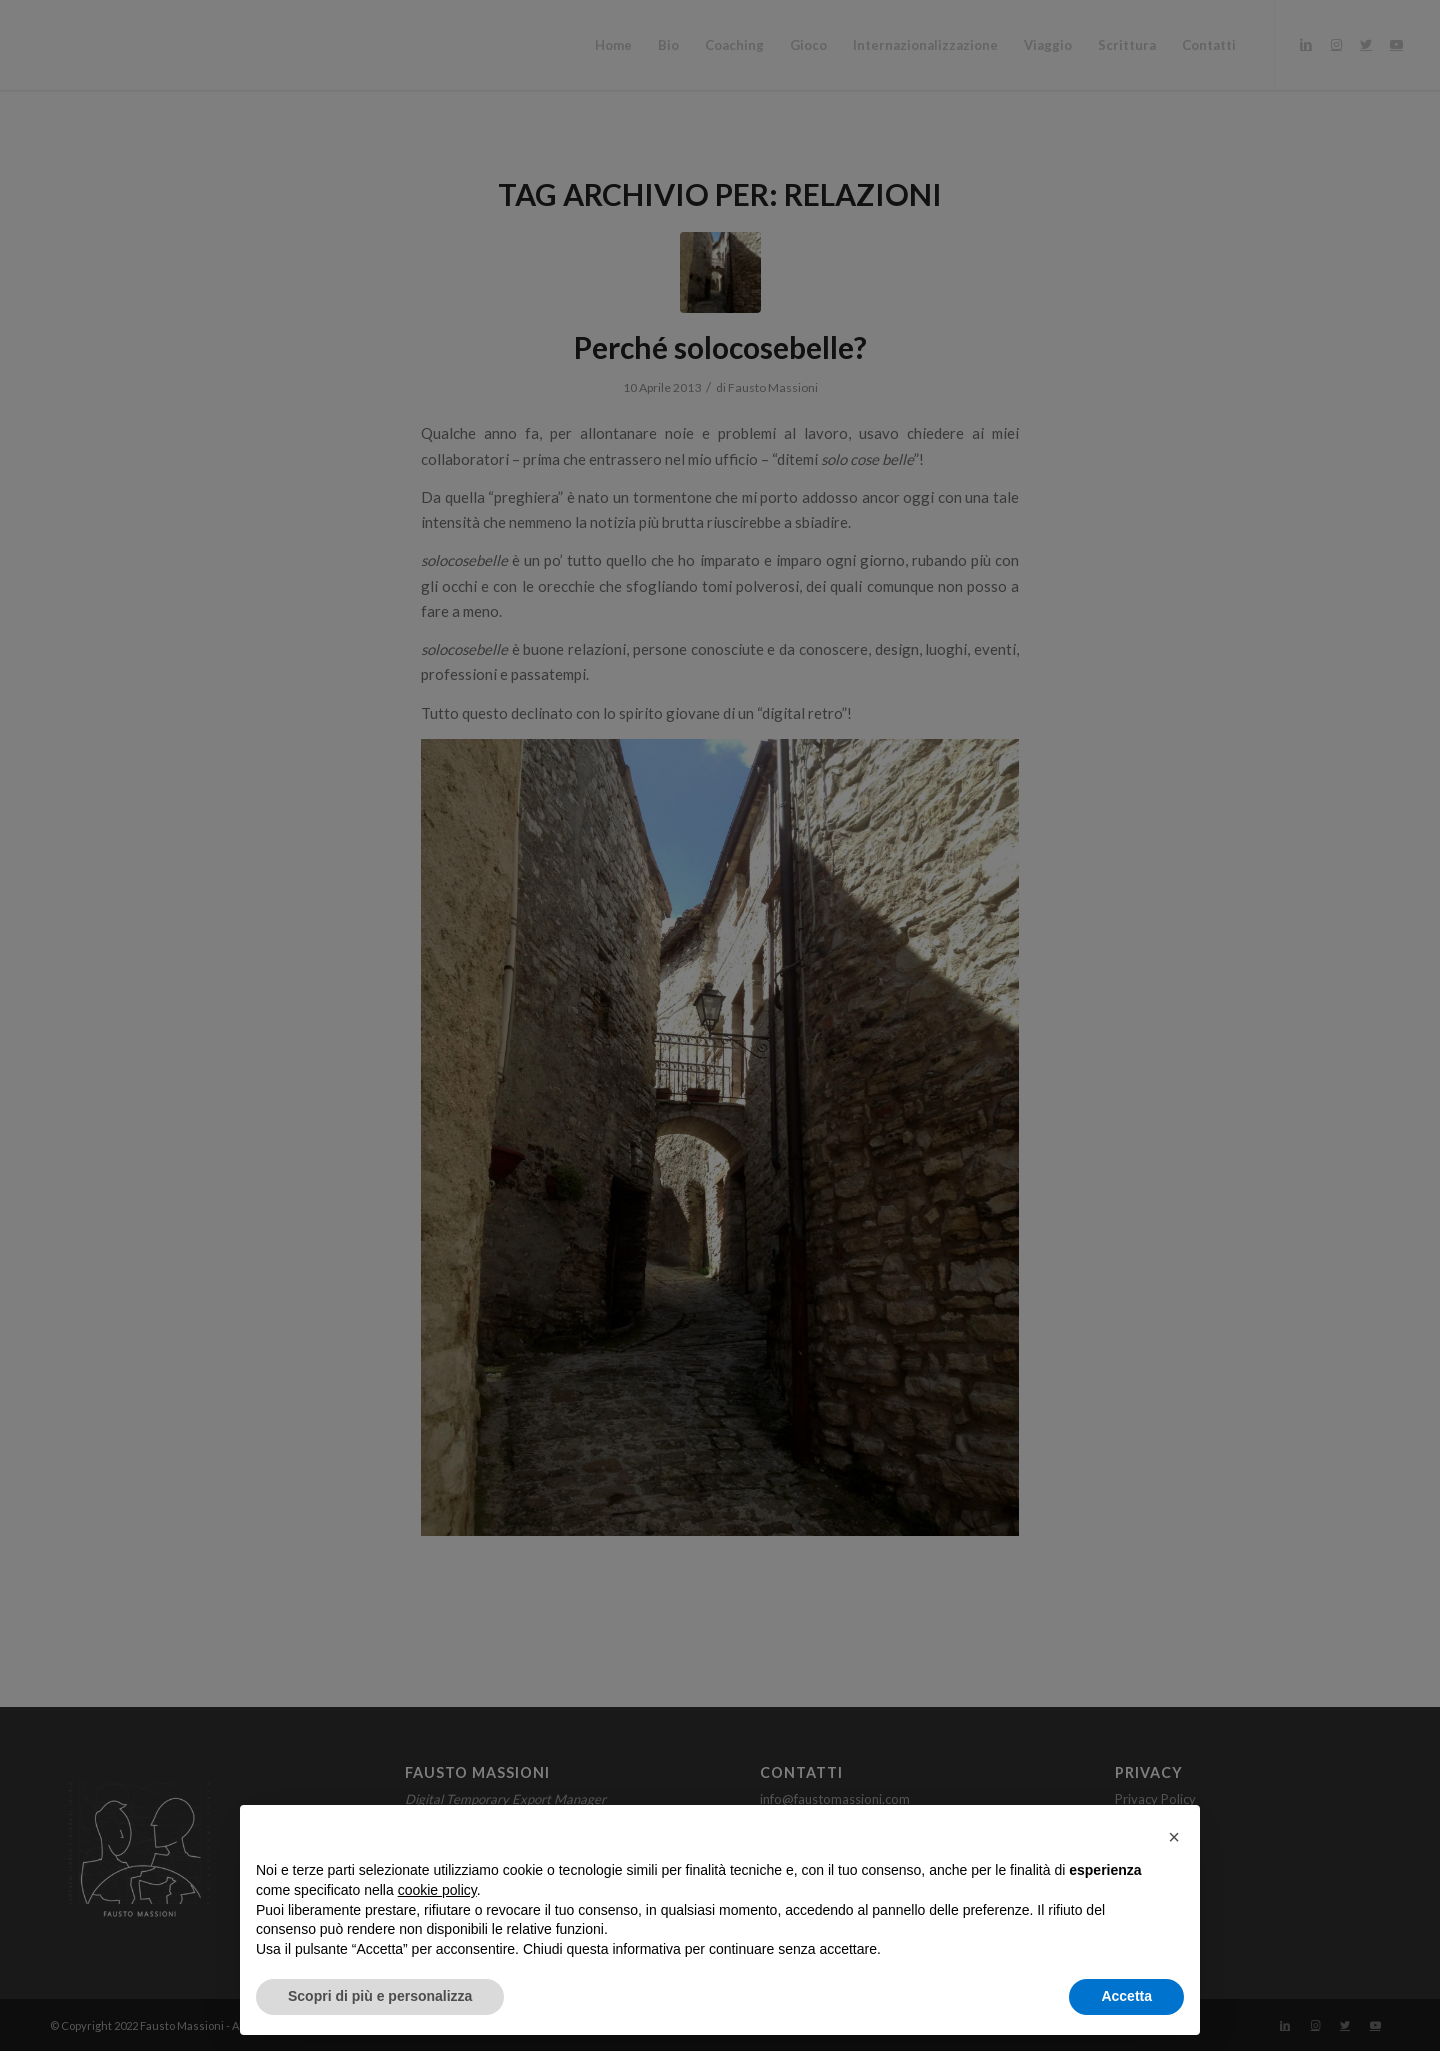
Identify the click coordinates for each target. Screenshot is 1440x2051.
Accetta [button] (1126, 1996)
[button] (1174, 1837)
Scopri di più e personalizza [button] (380, 1996)
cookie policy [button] (437, 1890)
